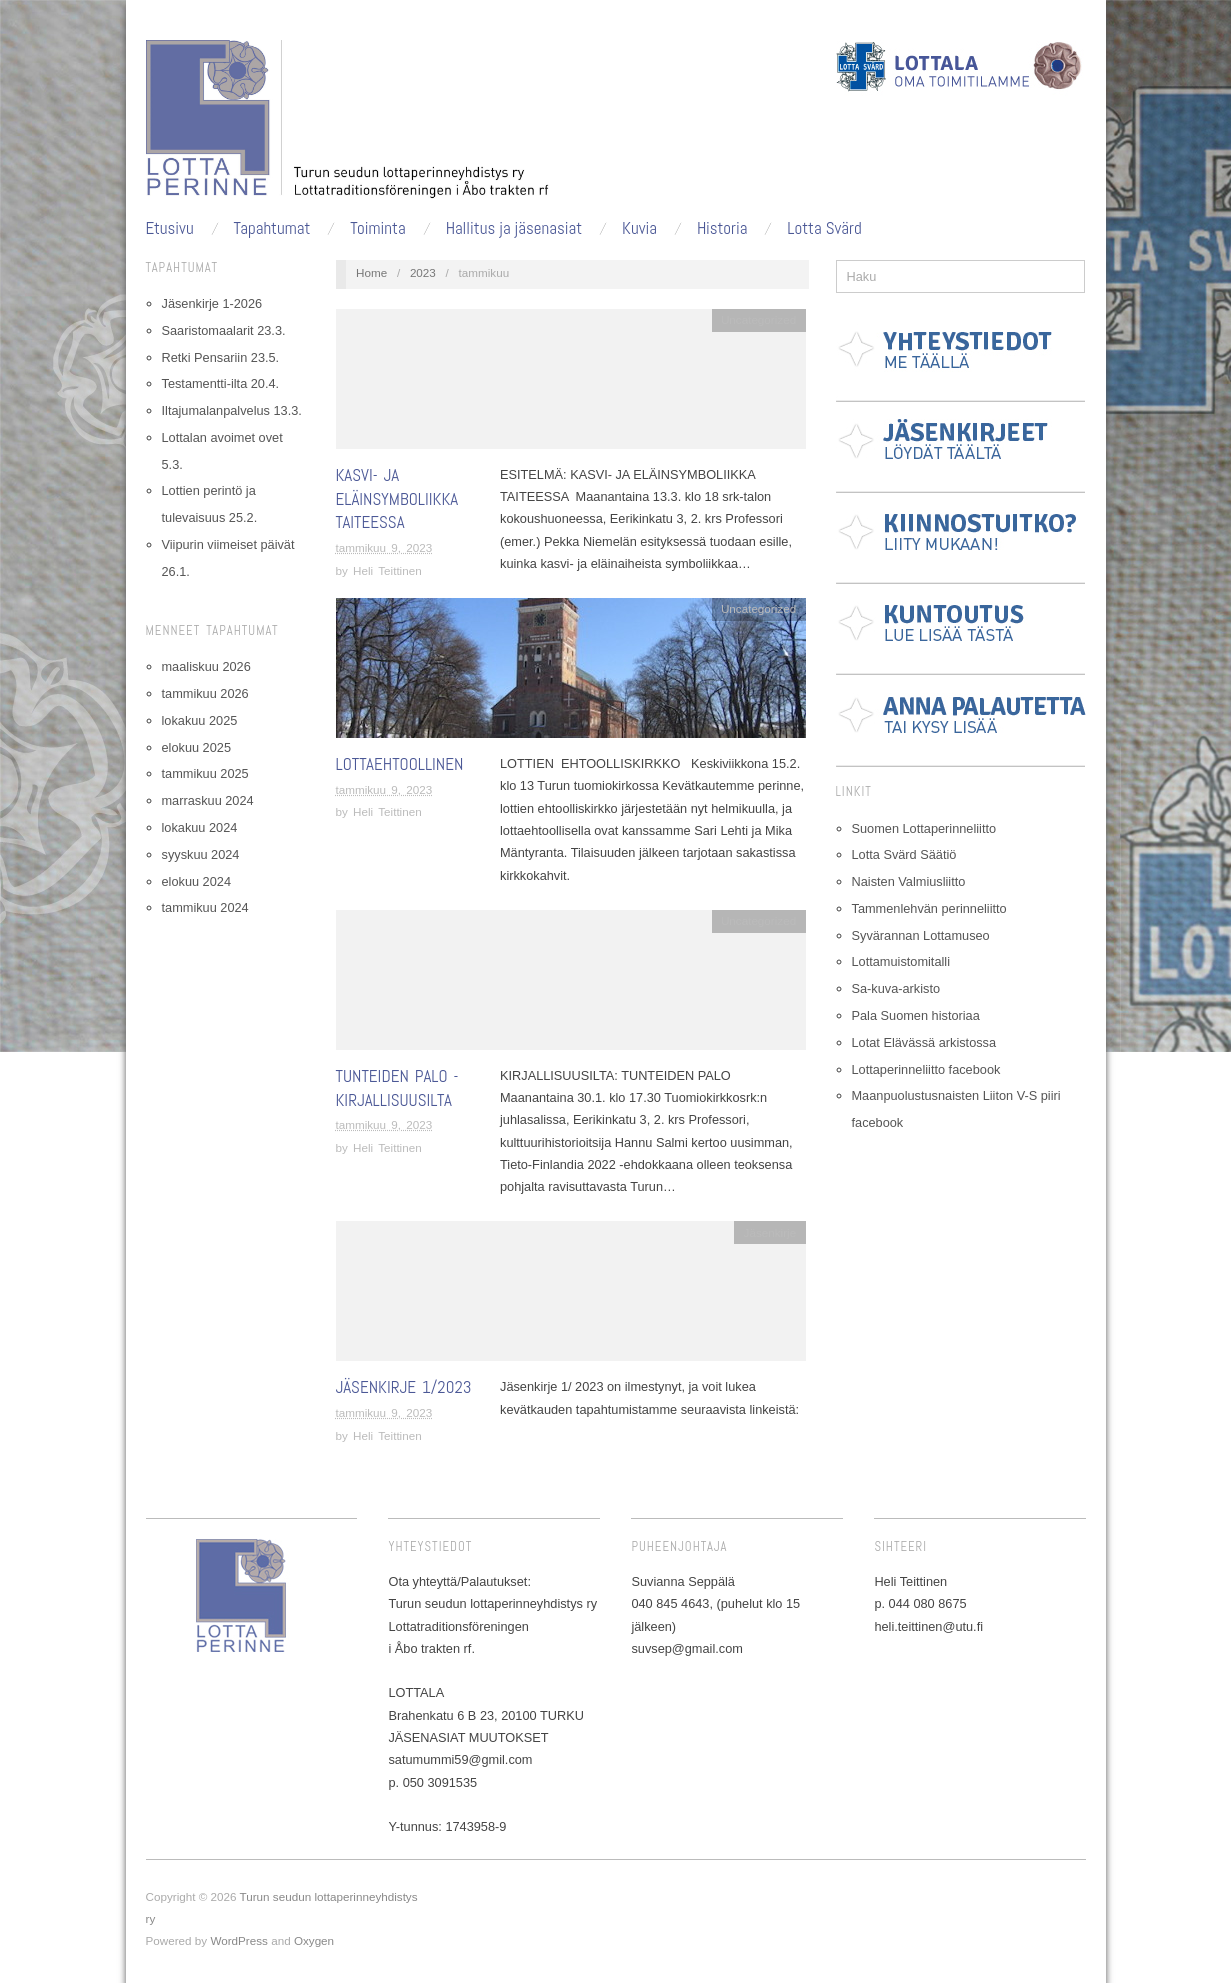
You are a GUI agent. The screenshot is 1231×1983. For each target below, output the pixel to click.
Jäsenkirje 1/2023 (404, 1387)
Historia (722, 228)
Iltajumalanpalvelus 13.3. (232, 410)
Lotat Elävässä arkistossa (924, 1042)
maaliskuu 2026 (206, 666)
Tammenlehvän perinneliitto (929, 908)
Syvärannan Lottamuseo (921, 935)
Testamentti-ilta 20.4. (221, 383)
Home (371, 272)
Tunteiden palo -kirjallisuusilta (397, 1088)
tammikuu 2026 (205, 693)
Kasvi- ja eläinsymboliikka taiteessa (397, 499)
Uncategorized (758, 319)
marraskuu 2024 (208, 800)
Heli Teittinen (387, 570)
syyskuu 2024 (201, 854)
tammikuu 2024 (205, 907)
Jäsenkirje (770, 1232)
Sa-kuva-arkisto (896, 988)
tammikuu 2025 (205, 773)
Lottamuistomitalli (901, 961)
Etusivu (170, 228)
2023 (423, 272)
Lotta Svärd (824, 228)
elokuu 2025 (196, 747)
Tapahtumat (272, 228)
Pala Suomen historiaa (916, 1015)
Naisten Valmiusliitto (909, 881)
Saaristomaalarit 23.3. (224, 330)
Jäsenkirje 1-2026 (212, 303)
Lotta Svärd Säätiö (904, 854)
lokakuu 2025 (200, 720)
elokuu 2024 (196, 881)
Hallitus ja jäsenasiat (514, 228)
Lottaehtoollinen (400, 764)
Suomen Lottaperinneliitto (924, 828)
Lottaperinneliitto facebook (926, 1069)
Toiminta (377, 228)
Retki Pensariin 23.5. (221, 357)
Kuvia (639, 228)
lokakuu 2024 (200, 827)
